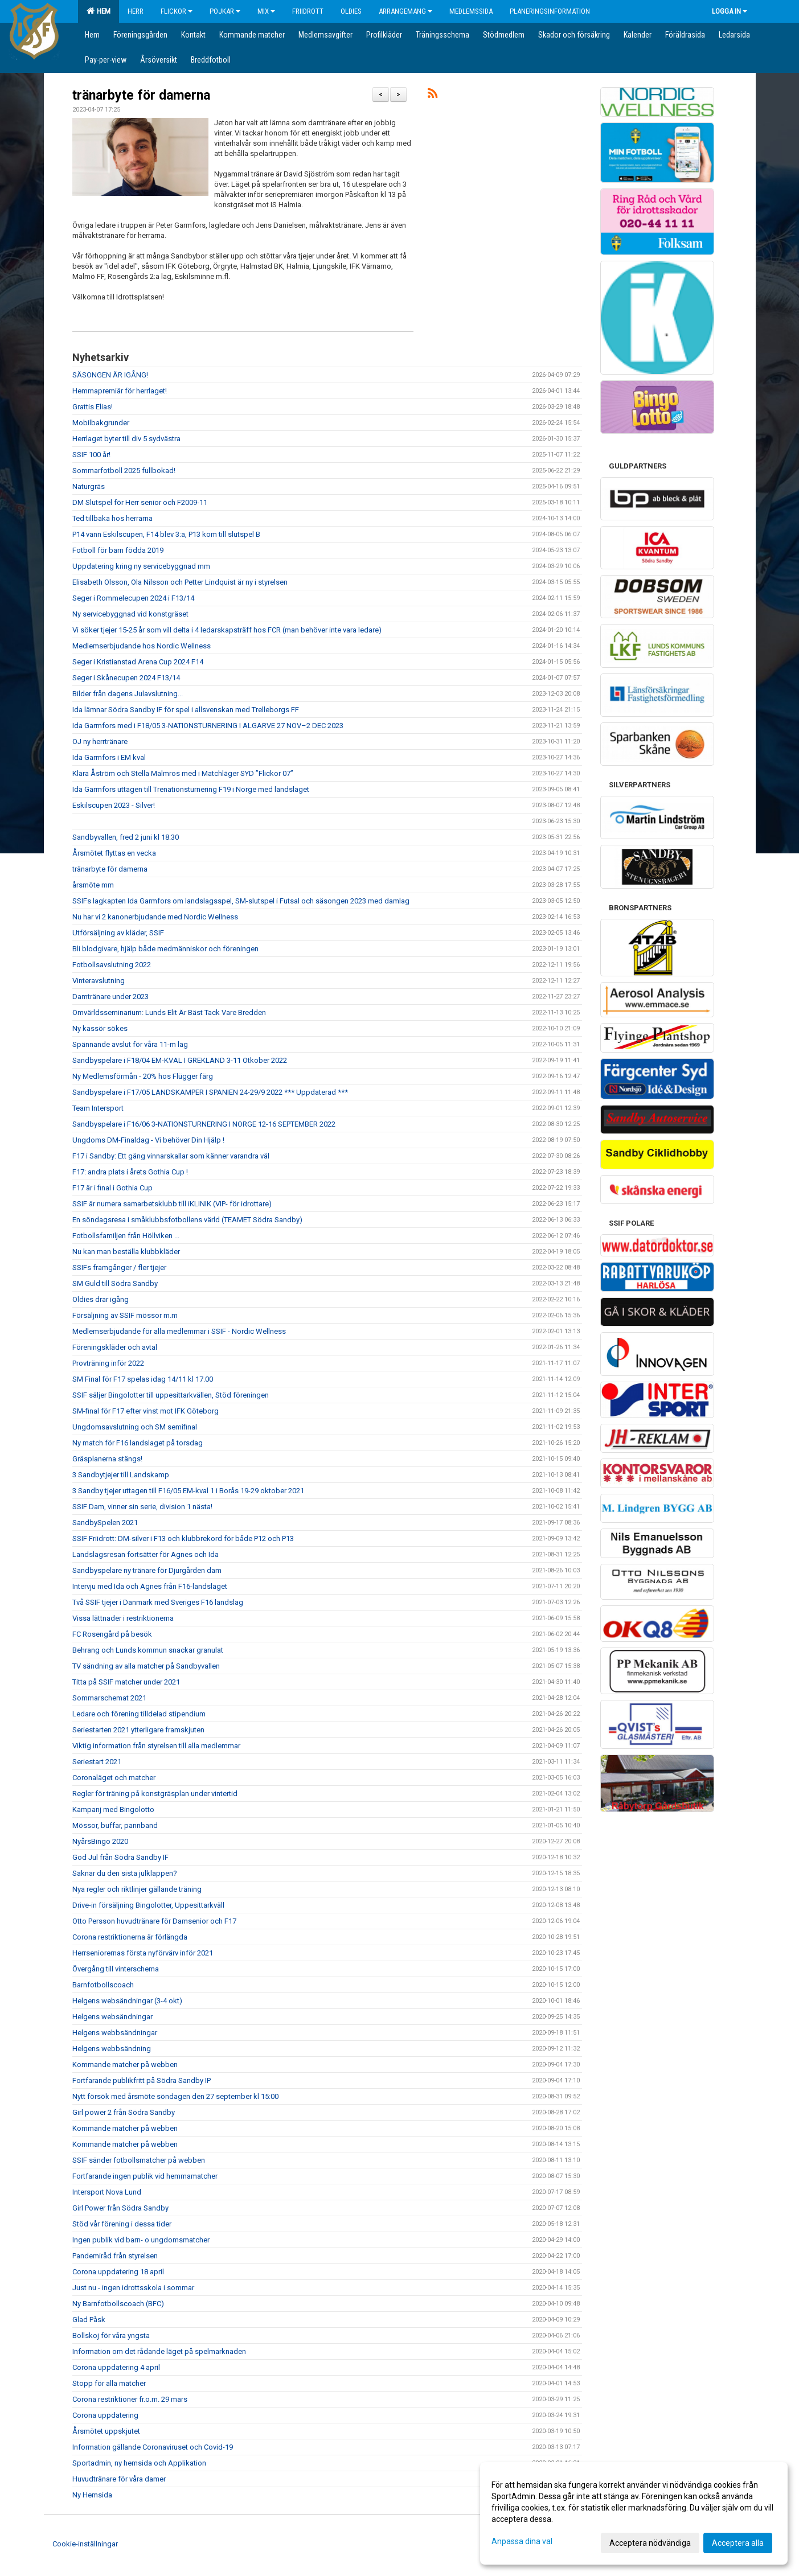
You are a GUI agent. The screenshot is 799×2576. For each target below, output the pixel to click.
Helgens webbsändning (111, 2048)
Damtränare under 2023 (110, 996)
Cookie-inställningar (85, 2544)
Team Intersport (98, 1108)
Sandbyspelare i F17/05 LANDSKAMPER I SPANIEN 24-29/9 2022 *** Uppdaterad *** (210, 1092)
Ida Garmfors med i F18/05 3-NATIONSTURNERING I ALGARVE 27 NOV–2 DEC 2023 (207, 725)
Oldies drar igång (100, 1299)
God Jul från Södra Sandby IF (120, 1857)
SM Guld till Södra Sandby (115, 1283)
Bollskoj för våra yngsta (111, 2335)
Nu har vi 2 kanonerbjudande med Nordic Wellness (155, 917)
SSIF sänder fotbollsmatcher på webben (138, 2160)
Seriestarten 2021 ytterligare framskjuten (138, 1729)
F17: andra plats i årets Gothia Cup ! (130, 1172)
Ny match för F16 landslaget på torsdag (137, 1443)
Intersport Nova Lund (106, 2192)
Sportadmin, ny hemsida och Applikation (139, 2463)
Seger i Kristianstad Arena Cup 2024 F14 (137, 662)
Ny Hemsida (92, 2495)
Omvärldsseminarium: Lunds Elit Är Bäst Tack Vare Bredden (169, 1012)
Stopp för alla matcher (109, 2383)
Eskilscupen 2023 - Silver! (113, 805)
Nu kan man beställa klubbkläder (126, 1251)
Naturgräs (88, 486)
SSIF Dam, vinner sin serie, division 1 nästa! (142, 1506)
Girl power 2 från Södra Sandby (123, 2112)
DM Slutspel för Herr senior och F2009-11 (139, 502)
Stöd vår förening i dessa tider (121, 2224)
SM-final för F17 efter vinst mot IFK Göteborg (145, 1411)
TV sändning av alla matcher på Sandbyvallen (146, 1666)
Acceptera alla (738, 2543)
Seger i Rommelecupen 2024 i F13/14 (133, 598)
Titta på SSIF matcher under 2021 (126, 1682)
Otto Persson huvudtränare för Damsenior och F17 (154, 1921)
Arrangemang (405, 11)
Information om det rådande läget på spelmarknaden (159, 2351)
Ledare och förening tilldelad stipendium (139, 1714)
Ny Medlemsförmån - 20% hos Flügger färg (142, 1076)
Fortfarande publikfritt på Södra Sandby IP (141, 2080)
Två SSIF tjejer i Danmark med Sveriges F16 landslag (157, 1602)
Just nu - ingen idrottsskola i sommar (133, 2287)
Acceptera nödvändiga (650, 2543)
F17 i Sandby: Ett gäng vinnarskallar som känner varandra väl (170, 1156)
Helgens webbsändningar (114, 2032)
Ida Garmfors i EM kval (109, 757)
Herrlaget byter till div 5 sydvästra (126, 438)
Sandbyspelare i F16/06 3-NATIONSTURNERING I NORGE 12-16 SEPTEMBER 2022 (203, 1124)
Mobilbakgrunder (100, 422)
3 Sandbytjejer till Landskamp (120, 1474)
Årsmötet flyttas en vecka (114, 853)
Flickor (176, 11)
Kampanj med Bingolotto (113, 1809)
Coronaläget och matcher (113, 1777)
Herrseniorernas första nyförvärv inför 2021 (142, 1953)
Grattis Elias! (92, 406)
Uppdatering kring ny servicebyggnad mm (141, 566)
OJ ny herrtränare (100, 741)
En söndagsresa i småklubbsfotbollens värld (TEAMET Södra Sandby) (187, 1219)
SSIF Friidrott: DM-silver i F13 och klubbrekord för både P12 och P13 (183, 1538)
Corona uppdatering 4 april (116, 2367)
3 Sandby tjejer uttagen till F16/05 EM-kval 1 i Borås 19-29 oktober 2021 (188, 1490)
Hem (98, 10)
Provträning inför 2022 (108, 1363)
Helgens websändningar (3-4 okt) (127, 2000)
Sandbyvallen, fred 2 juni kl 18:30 (125, 837)
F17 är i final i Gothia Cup (112, 1188)
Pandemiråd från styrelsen (115, 2256)
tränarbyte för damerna (141, 95)
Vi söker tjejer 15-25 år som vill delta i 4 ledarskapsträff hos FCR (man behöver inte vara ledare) (227, 630)
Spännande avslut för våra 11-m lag (130, 1044)
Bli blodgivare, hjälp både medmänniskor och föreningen (165, 948)
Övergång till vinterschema (115, 1969)
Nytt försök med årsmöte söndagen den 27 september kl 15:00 (175, 2096)
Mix (266, 11)
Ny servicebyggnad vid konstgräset (130, 614)
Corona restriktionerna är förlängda (129, 1937)
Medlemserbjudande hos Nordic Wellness (141, 646)
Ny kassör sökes (100, 1028)
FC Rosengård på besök (112, 1634)
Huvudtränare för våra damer (119, 2479)
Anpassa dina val (521, 2541)
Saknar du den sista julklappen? (124, 1873)
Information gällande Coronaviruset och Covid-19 (152, 2447)
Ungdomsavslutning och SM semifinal (134, 1427)
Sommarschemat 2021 (109, 1698)
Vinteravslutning (98, 980)
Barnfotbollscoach (103, 1985)
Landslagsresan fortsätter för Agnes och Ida (145, 1554)
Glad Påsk (88, 2319)
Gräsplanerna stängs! (107, 1459)
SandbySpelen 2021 (105, 1522)
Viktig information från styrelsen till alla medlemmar (156, 1745)
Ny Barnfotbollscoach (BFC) (118, 2303)
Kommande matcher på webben (125, 2064)
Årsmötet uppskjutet (106, 2431)
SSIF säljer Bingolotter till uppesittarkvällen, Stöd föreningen (170, 1395)
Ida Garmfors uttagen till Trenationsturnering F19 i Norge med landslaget (190, 789)
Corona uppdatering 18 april (118, 2271)
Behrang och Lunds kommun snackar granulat (147, 1650)
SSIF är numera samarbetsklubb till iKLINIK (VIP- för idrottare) (172, 1203)
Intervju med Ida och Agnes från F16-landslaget (149, 1586)
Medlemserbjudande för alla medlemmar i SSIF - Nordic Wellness (179, 1331)
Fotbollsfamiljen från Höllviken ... (125, 1235)
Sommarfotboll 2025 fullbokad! (123, 470)
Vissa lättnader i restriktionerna (123, 1618)
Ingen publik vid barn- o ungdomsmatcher (141, 2240)
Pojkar (225, 11)
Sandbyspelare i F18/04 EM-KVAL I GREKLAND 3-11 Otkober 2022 (179, 1060)
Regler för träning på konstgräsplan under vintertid (154, 1793)
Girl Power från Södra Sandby (120, 2208)
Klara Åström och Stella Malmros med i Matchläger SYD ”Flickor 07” (182, 773)
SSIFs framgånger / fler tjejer (119, 1267)
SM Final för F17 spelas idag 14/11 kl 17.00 (142, 1379)
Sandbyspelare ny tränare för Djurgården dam (147, 1570)
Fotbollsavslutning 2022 (111, 964)
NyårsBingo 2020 (100, 1841)
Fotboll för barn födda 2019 (117, 550)
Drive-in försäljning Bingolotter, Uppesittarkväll (148, 1905)
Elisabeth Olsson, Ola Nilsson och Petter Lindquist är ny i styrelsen (180, 582)
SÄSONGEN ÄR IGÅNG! (110, 375)
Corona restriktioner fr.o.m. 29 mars (129, 2399)
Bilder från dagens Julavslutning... (127, 693)
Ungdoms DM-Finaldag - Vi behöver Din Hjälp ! (148, 1140)
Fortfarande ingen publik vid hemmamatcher (145, 2176)
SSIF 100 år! (91, 454)
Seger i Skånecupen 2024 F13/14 (126, 677)
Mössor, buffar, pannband (115, 1825)
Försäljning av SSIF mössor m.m (125, 1315)
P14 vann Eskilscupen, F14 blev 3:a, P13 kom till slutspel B (166, 534)
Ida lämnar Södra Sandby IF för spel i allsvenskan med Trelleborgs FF (185, 709)
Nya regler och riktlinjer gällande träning (137, 1889)
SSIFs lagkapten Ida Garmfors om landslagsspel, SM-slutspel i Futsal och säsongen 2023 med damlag (240, 901)
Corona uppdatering (105, 2415)
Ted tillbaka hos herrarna (112, 518)
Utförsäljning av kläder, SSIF (118, 932)
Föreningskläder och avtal (114, 1347)
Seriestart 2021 (96, 1761)
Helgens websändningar (112, 2016)
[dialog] (634, 2513)
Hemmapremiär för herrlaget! (119, 391)
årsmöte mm (93, 885)
